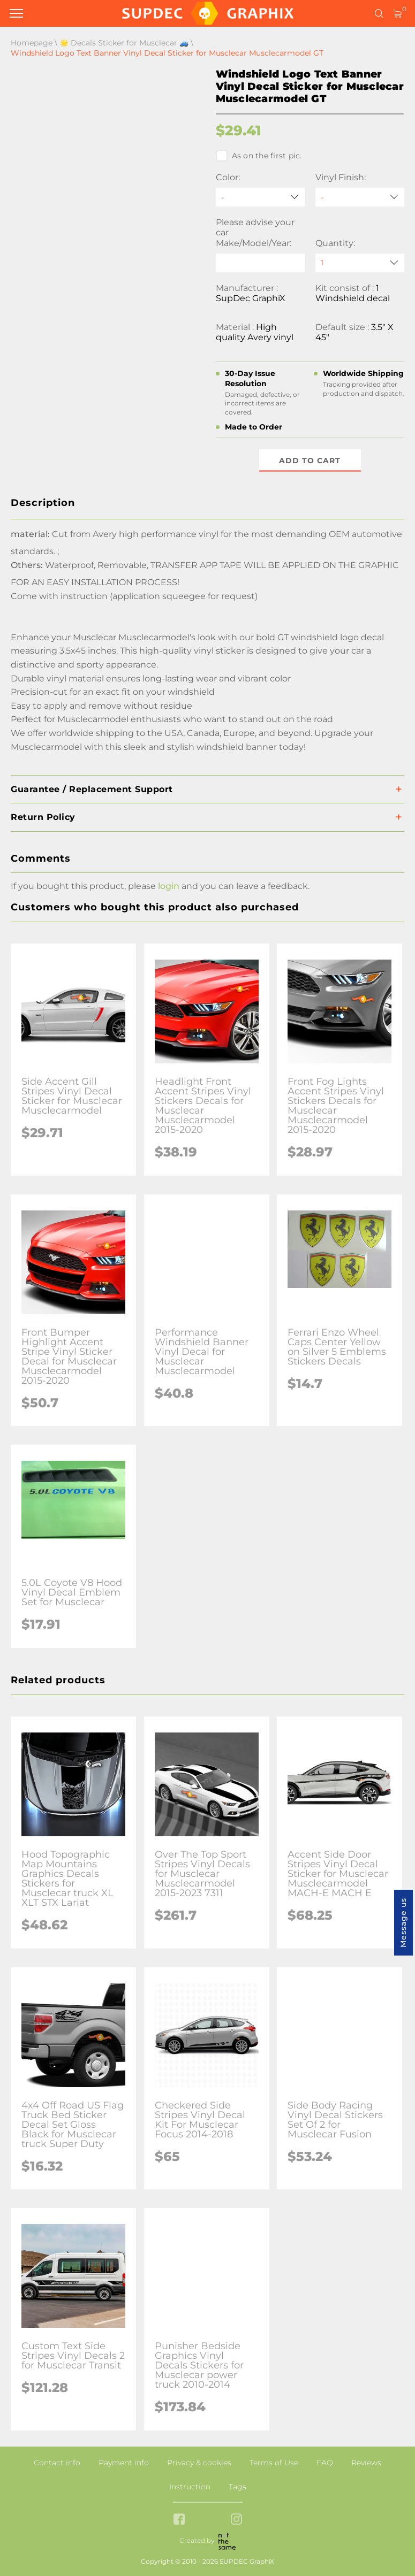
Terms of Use (274, 2462)
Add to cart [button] (310, 460)
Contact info (57, 2462)
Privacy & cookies (199, 2462)
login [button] (168, 886)
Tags (237, 2486)
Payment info (124, 2462)
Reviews (366, 2462)
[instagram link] (236, 2520)
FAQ (324, 2462)
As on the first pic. (259, 156)
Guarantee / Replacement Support (92, 789)
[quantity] (359, 263)
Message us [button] (403, 1923)
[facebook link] (179, 2520)
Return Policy (43, 817)
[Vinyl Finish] (359, 197)
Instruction (189, 2486)
